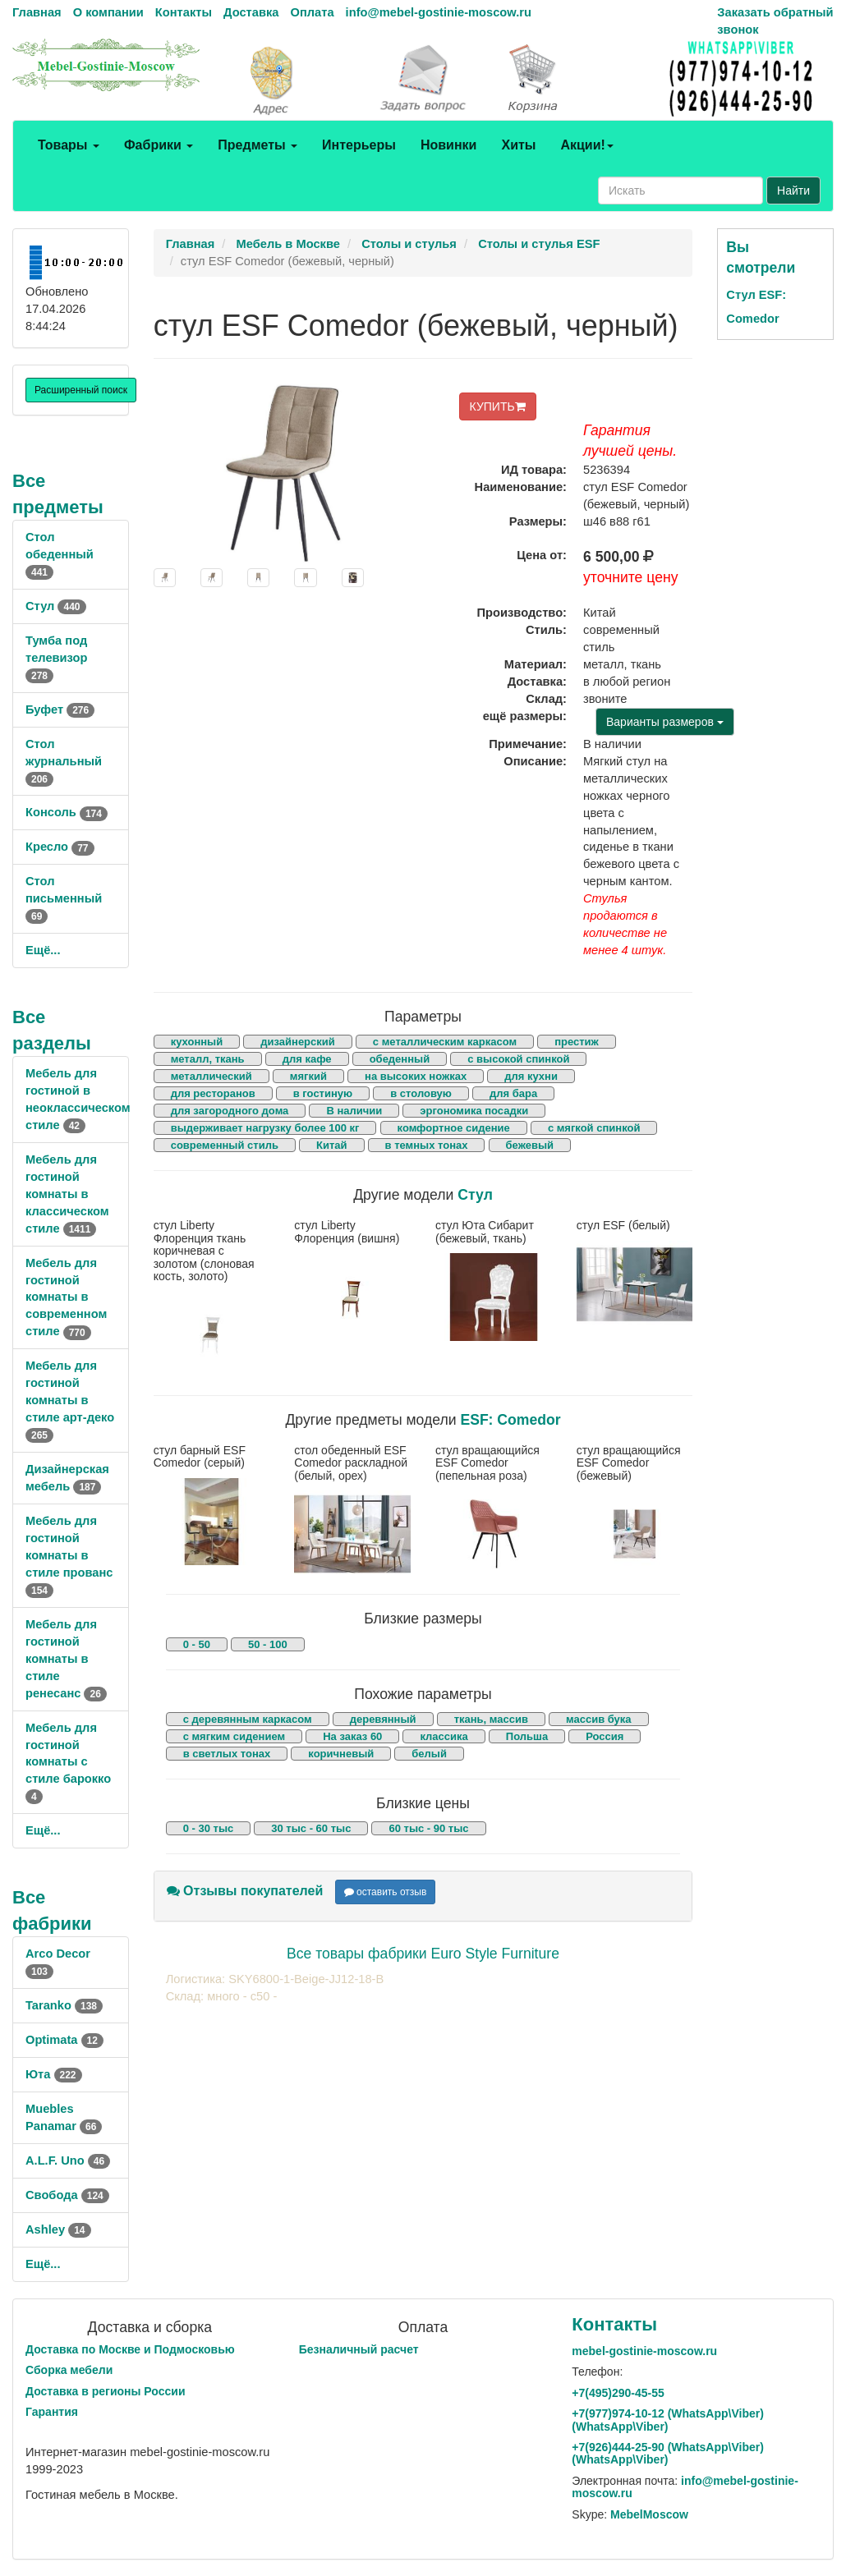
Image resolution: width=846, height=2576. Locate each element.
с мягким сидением (234, 1736)
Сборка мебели (69, 2369)
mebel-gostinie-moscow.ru (644, 2351)
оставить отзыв (385, 1892)
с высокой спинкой (518, 1059)
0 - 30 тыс (208, 1828)
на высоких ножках (416, 1076)
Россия (604, 1736)
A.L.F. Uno (67, 2160)
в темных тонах (426, 1145)
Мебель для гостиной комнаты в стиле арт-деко (69, 1400)
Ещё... (43, 950)
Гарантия (51, 2411)
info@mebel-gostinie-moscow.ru (438, 12)
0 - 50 (196, 1644)
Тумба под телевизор (56, 658)
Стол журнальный (63, 761)
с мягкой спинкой (594, 1128)
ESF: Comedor (510, 1420)
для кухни (531, 1076)
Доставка (250, 12)
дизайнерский (297, 1041)
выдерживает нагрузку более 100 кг (265, 1128)
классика (443, 1736)
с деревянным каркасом (247, 1719)
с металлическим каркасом (445, 1041)
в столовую (421, 1093)
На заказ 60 (352, 1736)
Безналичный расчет (359, 2349)
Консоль (66, 812)
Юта (53, 2074)
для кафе (307, 1059)
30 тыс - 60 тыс (311, 1828)
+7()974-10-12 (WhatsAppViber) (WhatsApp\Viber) (668, 2419)
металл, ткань (208, 1059)
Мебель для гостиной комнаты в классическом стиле (67, 1194)
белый (429, 1753)
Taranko (64, 2005)
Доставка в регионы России (105, 2391)
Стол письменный (63, 898)
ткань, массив (491, 1719)
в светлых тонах (227, 1753)
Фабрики (158, 145)
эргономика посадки (474, 1110)
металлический (211, 1076)
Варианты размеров (665, 721)
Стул (55, 606)
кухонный (197, 1041)
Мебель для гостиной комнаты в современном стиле (66, 1297)
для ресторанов (213, 1093)
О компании (108, 12)
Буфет (59, 709)
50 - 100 (267, 1644)
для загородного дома (230, 1110)
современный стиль (224, 1145)
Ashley (58, 2229)
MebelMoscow (649, 2514)
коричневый (341, 1753)
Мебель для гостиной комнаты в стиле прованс (69, 1555)
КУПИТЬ (498, 406)
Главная (37, 12)
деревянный (383, 1719)
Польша (527, 1736)
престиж (576, 1041)
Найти (793, 190)
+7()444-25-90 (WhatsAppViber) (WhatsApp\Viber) (668, 2453)
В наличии (354, 1110)
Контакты (183, 12)
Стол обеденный (59, 554)
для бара (513, 1093)
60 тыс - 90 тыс (428, 1828)
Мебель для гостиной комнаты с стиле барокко (68, 1762)
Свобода (67, 2195)
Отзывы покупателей (245, 1891)
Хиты (518, 145)
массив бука (599, 1719)
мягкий (308, 1076)
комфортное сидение (454, 1128)
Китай (331, 1145)
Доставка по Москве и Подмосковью (130, 2349)
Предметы (257, 145)
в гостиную (322, 1093)
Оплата (311, 12)
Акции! (586, 145)
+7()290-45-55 (618, 2392)
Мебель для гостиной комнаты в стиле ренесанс (66, 1659)
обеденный (400, 1059)
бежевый (530, 1145)
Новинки (449, 145)
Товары (68, 145)
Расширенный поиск (80, 390)
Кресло (59, 846)
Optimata (64, 2039)
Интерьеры (359, 145)
